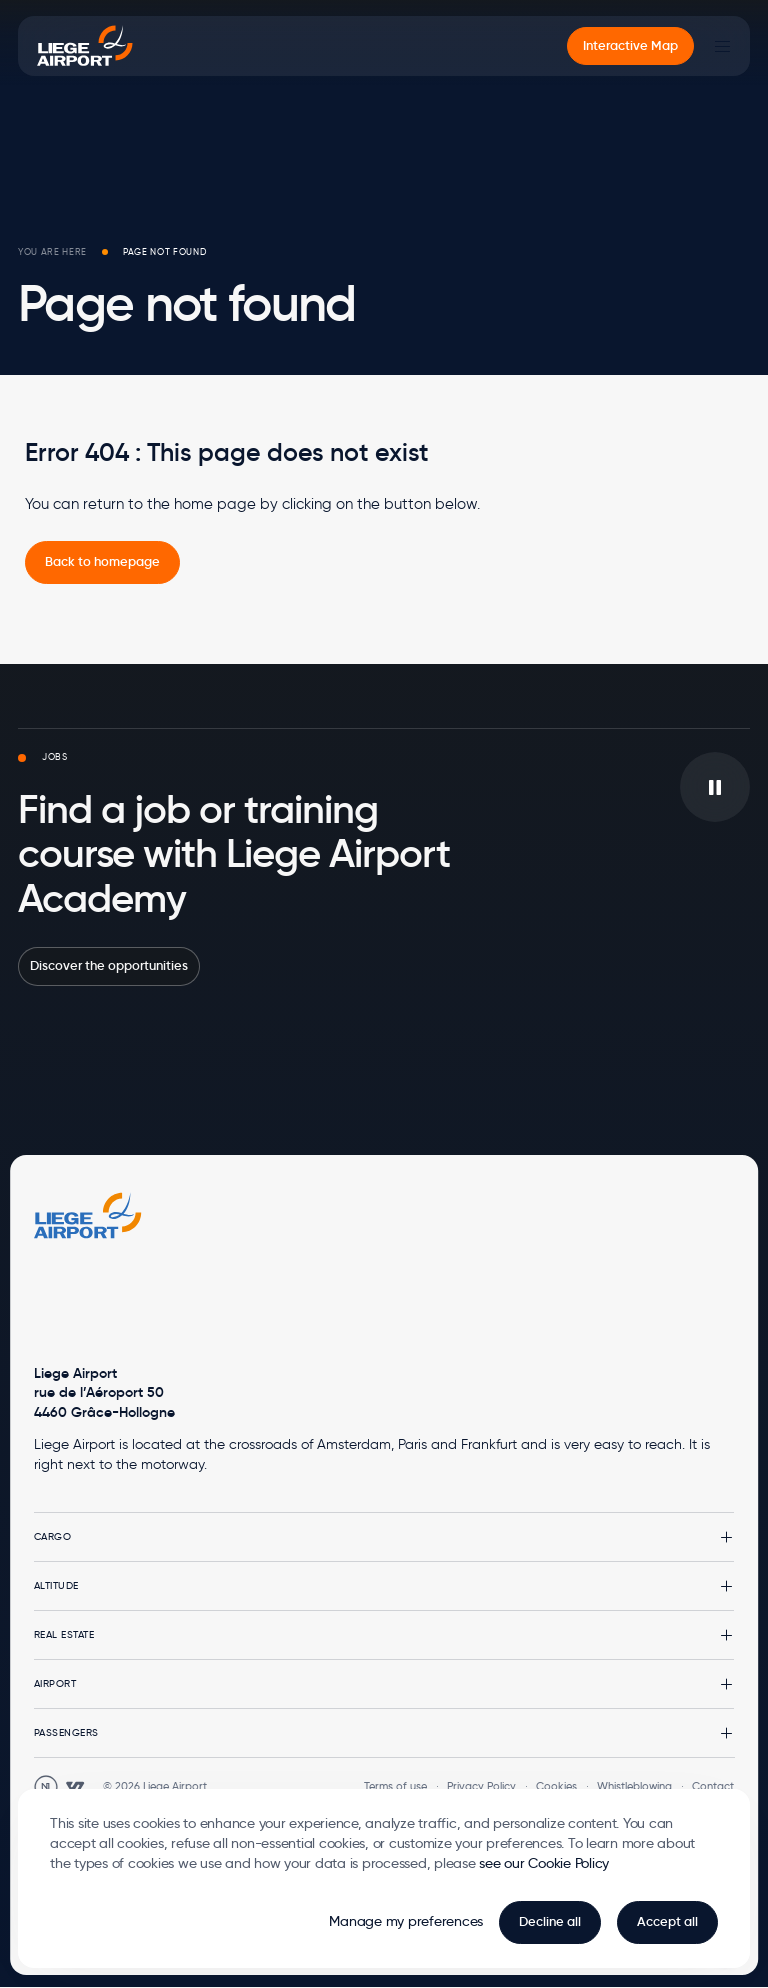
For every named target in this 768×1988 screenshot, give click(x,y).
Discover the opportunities (109, 965)
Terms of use (395, 1786)
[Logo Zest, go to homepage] (88, 1215)
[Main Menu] (722, 46)
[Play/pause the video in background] (715, 787)
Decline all (550, 1921)
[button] (384, 1537)
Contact (713, 1786)
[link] (102, 562)
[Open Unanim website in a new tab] (46, 1787)
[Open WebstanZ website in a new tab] (75, 1787)
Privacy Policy (481, 1786)
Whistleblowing (634, 1786)
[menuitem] (630, 46)
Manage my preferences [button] (406, 1921)
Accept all (667, 1921)
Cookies (556, 1786)
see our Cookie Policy (544, 1863)
